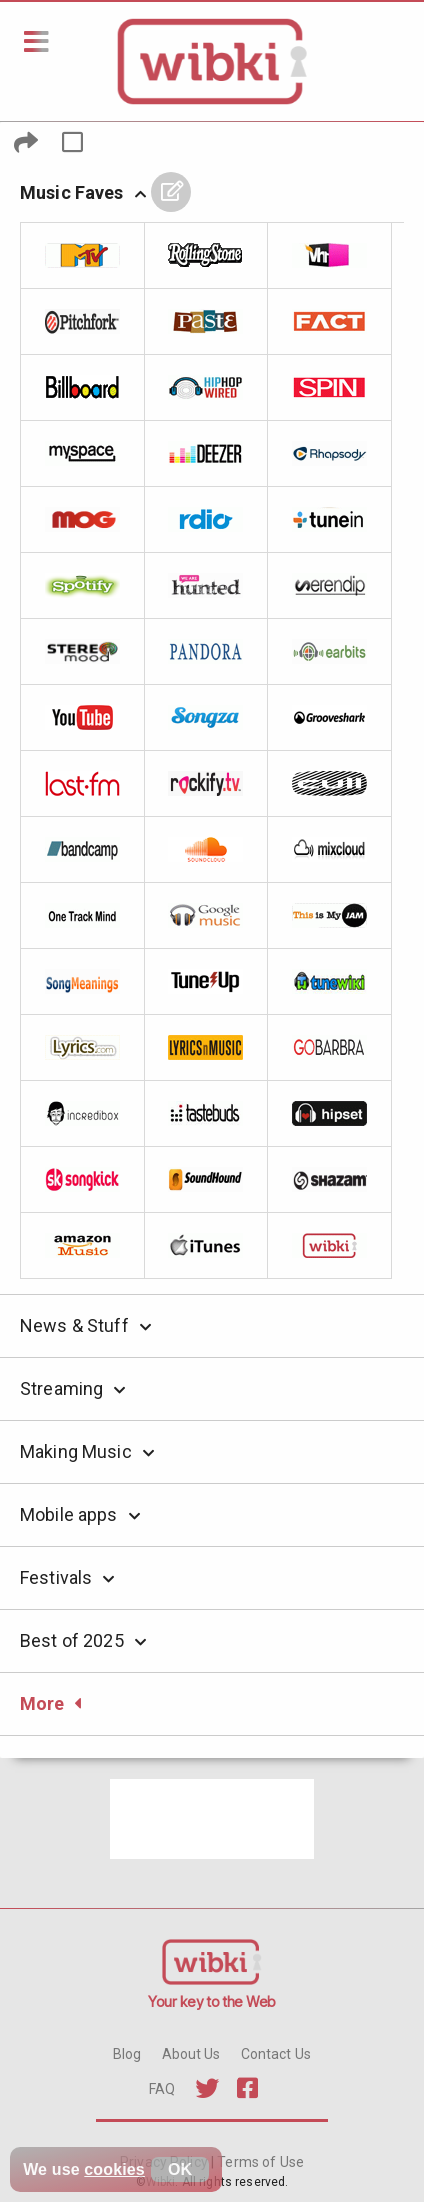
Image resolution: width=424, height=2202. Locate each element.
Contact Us (276, 2054)
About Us (191, 2054)
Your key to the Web (212, 2001)
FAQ (162, 2089)
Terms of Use (259, 2162)
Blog (127, 2054)
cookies (114, 2169)
